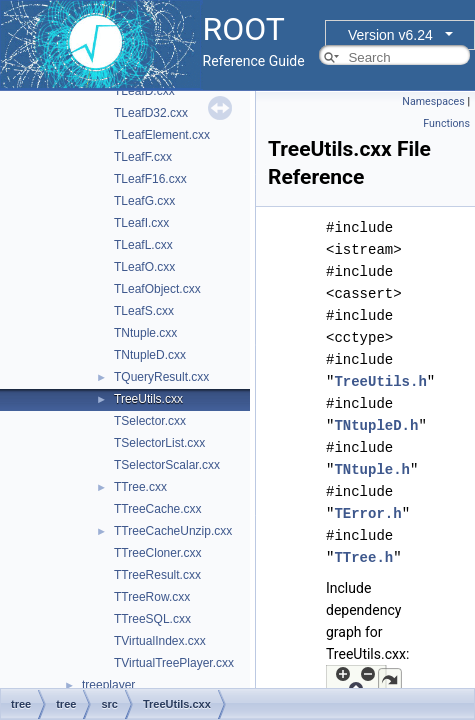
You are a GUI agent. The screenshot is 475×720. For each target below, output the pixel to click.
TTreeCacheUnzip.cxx (173, 531)
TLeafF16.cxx (150, 179)
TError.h (367, 513)
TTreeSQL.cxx (152, 619)
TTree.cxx (140, 487)
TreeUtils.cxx (148, 399)
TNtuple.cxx (145, 333)
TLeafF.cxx (143, 157)
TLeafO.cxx (144, 267)
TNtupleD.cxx (150, 355)
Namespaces (433, 101)
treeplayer (108, 685)
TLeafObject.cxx (157, 289)
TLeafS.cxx (144, 311)
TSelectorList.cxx (159, 443)
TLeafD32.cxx (151, 113)
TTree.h (363, 557)
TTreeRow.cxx (152, 597)
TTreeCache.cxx (158, 509)
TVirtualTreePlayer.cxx (174, 663)
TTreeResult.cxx (157, 575)
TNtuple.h (372, 469)
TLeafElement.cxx (162, 135)
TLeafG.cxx (144, 201)
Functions (446, 123)
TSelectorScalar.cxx (167, 465)
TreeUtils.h (380, 381)
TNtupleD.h (376, 425)
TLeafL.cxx (143, 245)
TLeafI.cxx (141, 223)
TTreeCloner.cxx (158, 553)
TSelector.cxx (150, 421)
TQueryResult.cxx (161, 377)
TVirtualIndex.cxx (160, 641)
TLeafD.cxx (144, 91)
